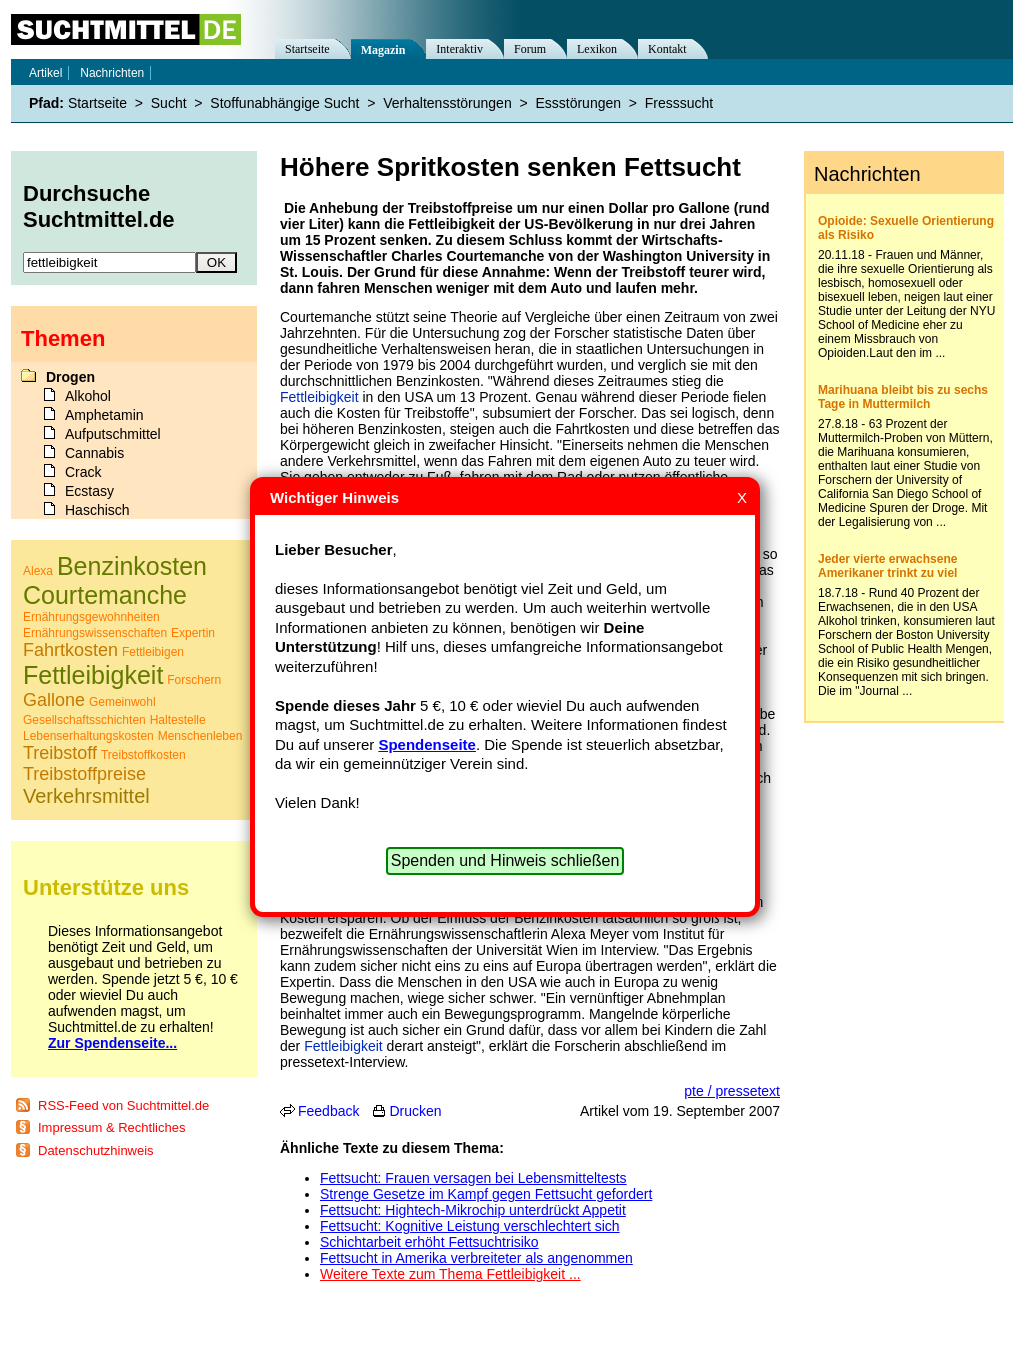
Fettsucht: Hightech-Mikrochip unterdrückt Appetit (473, 1210)
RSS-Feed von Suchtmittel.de (123, 1105)
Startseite (307, 49)
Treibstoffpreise (84, 774)
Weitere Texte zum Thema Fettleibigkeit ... (450, 1274)
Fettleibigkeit (319, 397)
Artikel (45, 73)
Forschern (194, 680)
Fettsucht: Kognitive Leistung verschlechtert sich (470, 1226)
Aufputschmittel (113, 434)
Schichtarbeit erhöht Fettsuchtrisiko (429, 1242)
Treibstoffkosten (143, 755)
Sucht (169, 103)
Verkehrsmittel (86, 796)
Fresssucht (679, 103)
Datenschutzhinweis (96, 1150)
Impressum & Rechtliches (111, 1127)
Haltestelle (178, 720)
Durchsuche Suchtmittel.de (99, 206)
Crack (83, 472)
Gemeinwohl (122, 702)
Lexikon (597, 49)
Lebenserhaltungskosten (88, 736)
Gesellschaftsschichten (84, 720)
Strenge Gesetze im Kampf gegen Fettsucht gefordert (486, 1194)
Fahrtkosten (70, 650)
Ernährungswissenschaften (95, 633)
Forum (530, 49)
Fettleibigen (153, 652)
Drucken (415, 1111)
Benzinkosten (132, 566)
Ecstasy (89, 491)
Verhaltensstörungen (447, 103)
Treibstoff (60, 753)
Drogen (70, 377)
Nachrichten (112, 73)
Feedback (328, 1111)
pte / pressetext (732, 1091)
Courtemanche (105, 595)
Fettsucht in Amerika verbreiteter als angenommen (476, 1258)
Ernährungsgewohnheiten (91, 617)
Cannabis (94, 453)
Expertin (193, 633)
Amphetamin (104, 415)
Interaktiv (459, 49)
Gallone (54, 700)
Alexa (38, 571)
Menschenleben (200, 736)
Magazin (383, 50)
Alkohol (88, 396)
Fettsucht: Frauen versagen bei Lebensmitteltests (473, 1178)
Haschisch (97, 510)
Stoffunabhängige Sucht (284, 103)
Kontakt (667, 49)
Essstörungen (578, 103)
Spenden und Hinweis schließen (505, 860)
